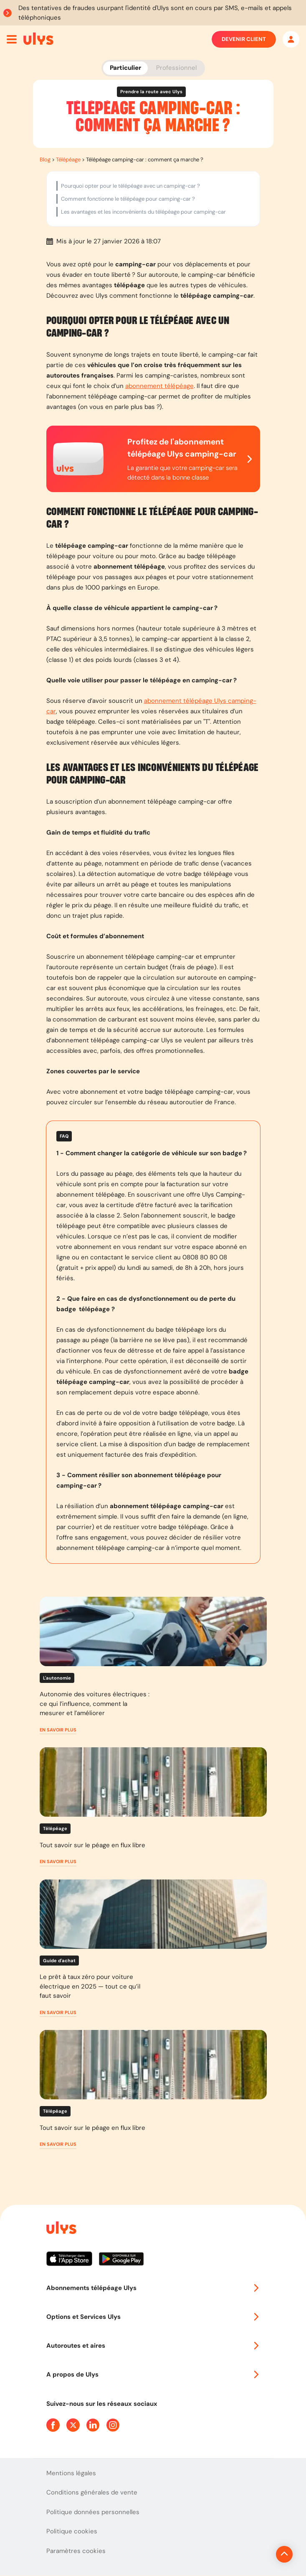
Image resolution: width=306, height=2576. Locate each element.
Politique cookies (71, 2531)
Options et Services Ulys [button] (153, 2317)
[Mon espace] (291, 39)
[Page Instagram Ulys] (113, 2425)
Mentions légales (71, 2473)
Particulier (125, 68)
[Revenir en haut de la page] (256, 2554)
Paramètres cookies (76, 2551)
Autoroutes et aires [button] (153, 2345)
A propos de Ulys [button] (153, 2374)
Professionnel (176, 68)
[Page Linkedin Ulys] (93, 2425)
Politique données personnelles (92, 2512)
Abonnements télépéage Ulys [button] (153, 2288)
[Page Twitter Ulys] (73, 2425)
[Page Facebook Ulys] (53, 2425)
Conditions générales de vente (91, 2492)
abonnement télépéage (159, 386)
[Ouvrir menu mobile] (12, 39)
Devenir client (244, 39)
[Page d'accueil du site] (60, 2229)
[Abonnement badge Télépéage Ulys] (38, 38)
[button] (58, 1730)
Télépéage (68, 159)
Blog (45, 159)
